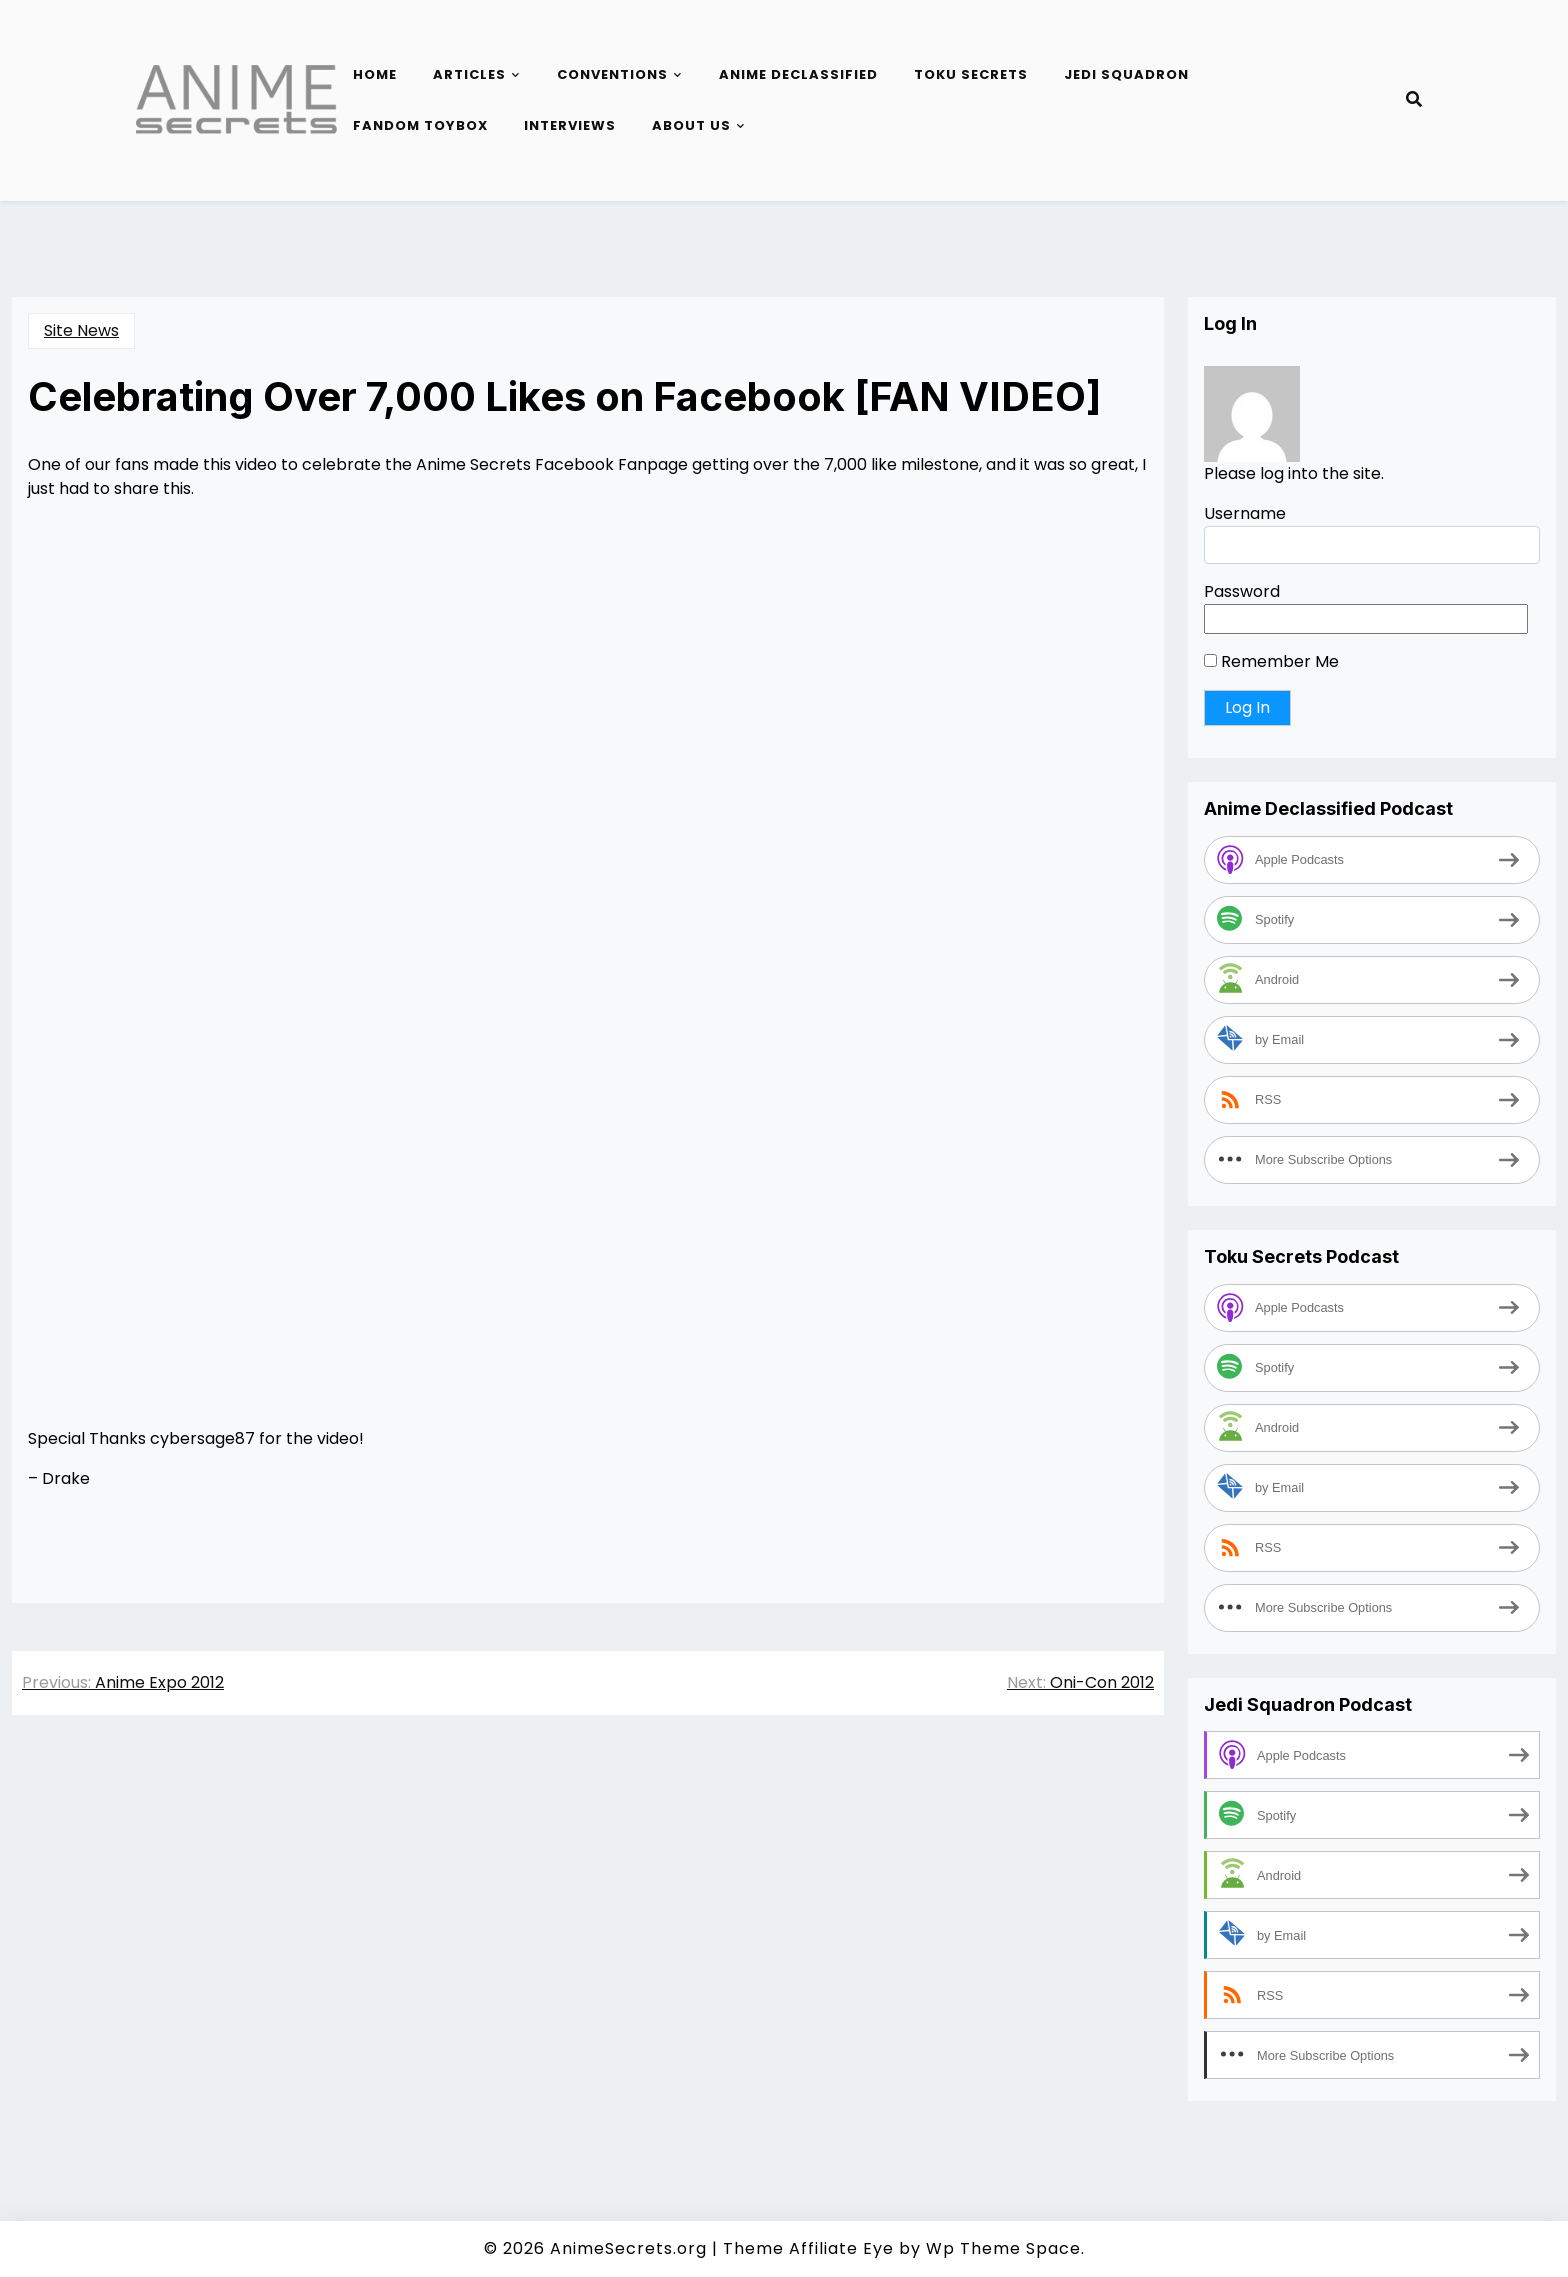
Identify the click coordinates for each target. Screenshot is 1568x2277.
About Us (691, 125)
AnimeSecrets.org (628, 2248)
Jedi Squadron (1126, 74)
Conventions (612, 74)
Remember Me (1271, 661)
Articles (469, 74)
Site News (81, 330)
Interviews (570, 125)
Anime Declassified (798, 74)
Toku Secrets (971, 74)
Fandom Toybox (420, 125)
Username (1245, 513)
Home (375, 74)
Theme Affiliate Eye (808, 2248)
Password (1242, 591)
